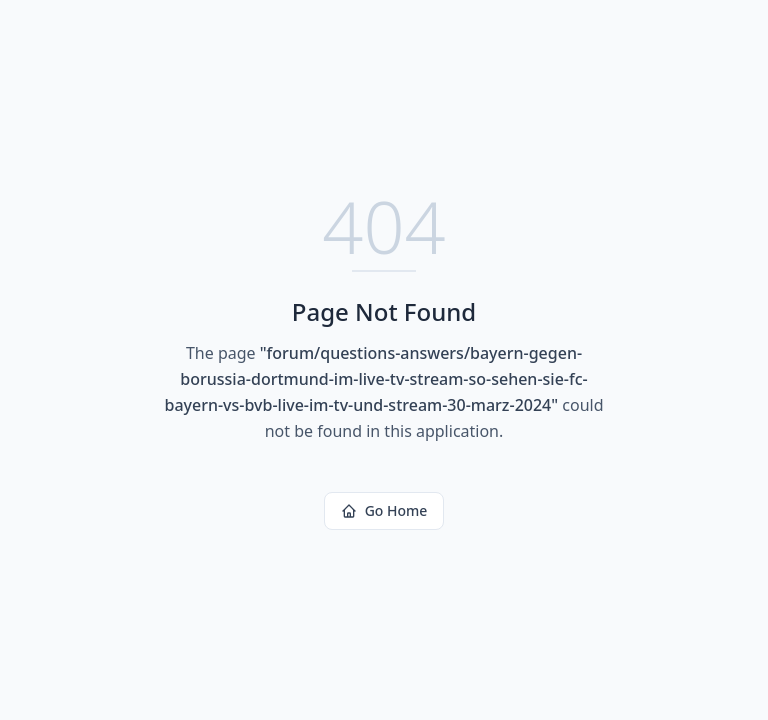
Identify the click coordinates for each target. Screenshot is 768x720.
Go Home (384, 510)
